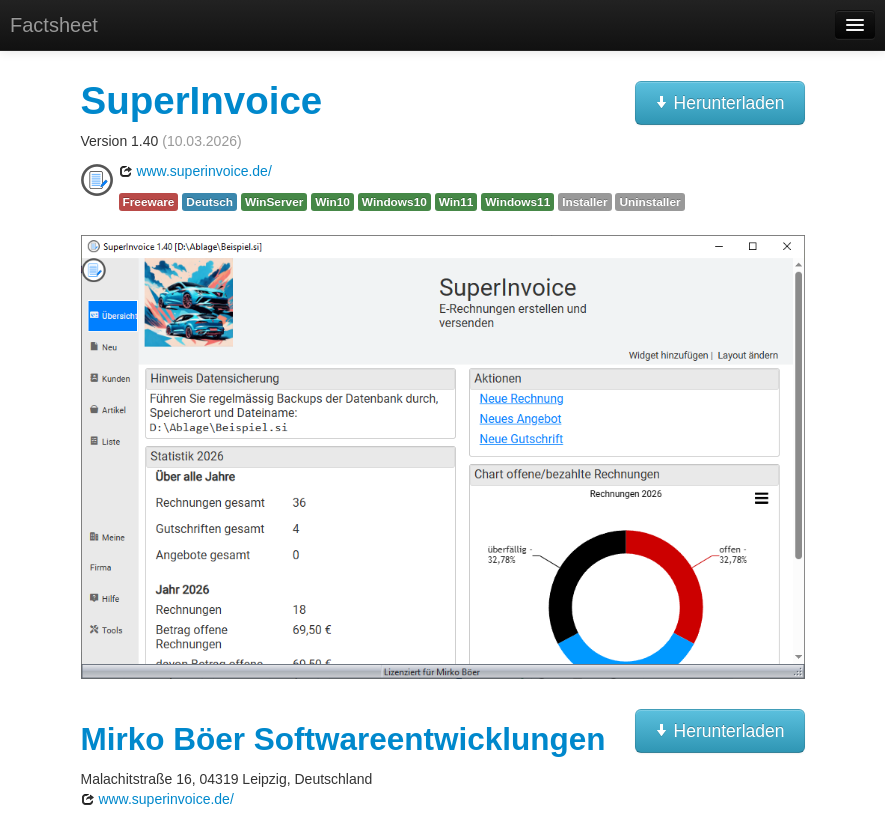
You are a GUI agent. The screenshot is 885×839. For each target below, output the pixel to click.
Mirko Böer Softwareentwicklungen (343, 739)
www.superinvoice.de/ (195, 171)
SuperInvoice (202, 100)
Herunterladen (720, 103)
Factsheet (54, 25)
